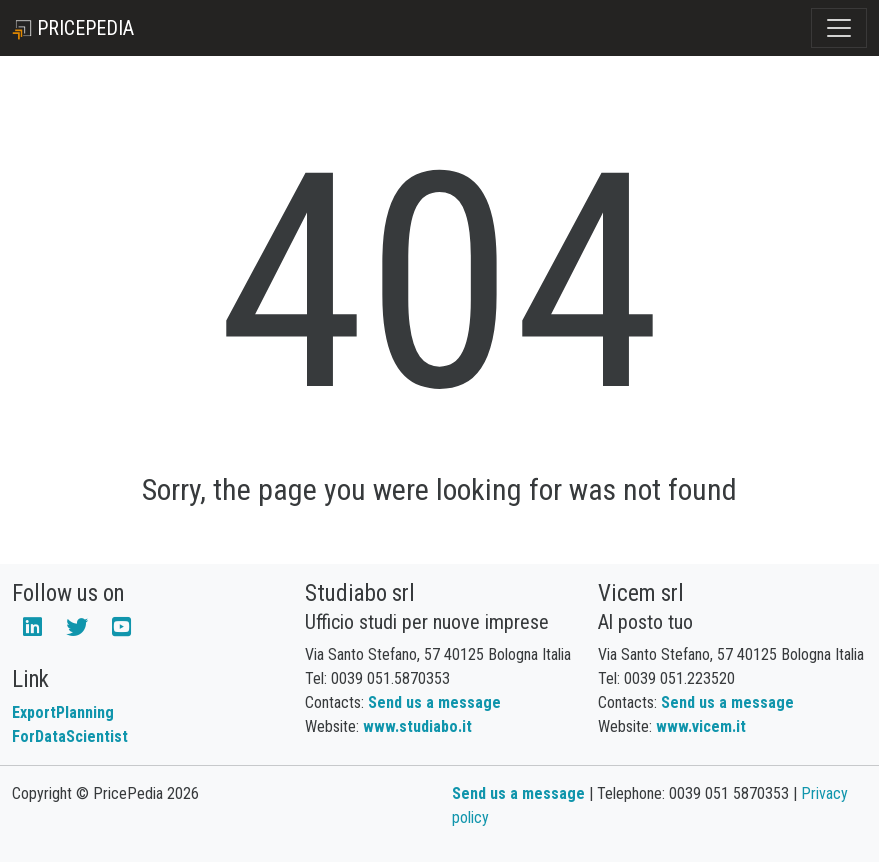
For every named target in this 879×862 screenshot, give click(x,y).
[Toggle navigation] (839, 28)
